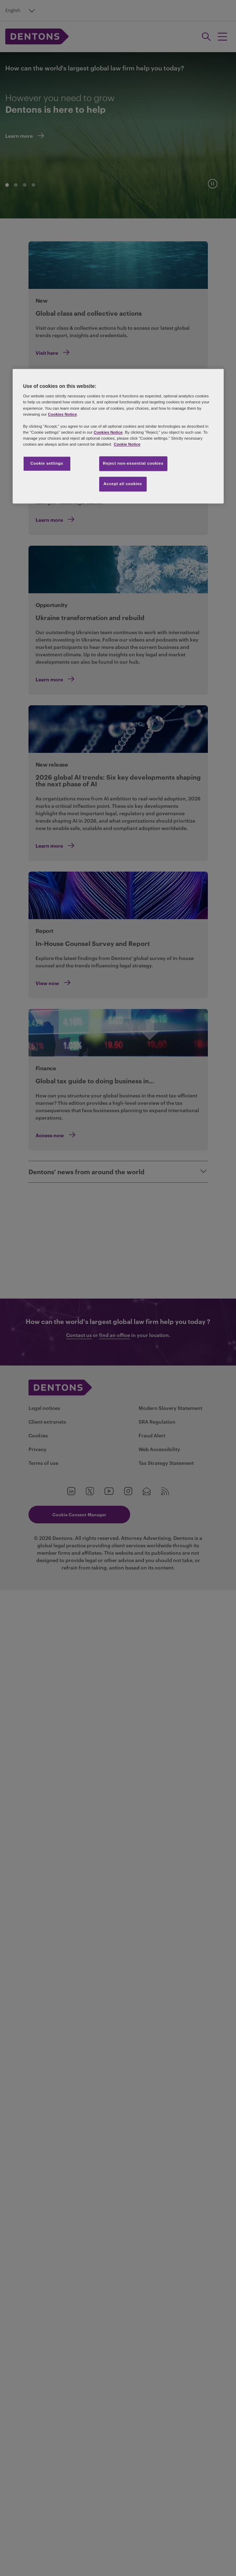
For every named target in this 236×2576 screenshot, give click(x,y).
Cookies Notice (62, 414)
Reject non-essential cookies (133, 463)
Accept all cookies (122, 484)
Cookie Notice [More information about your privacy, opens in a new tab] (127, 444)
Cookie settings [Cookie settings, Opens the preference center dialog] (46, 463)
